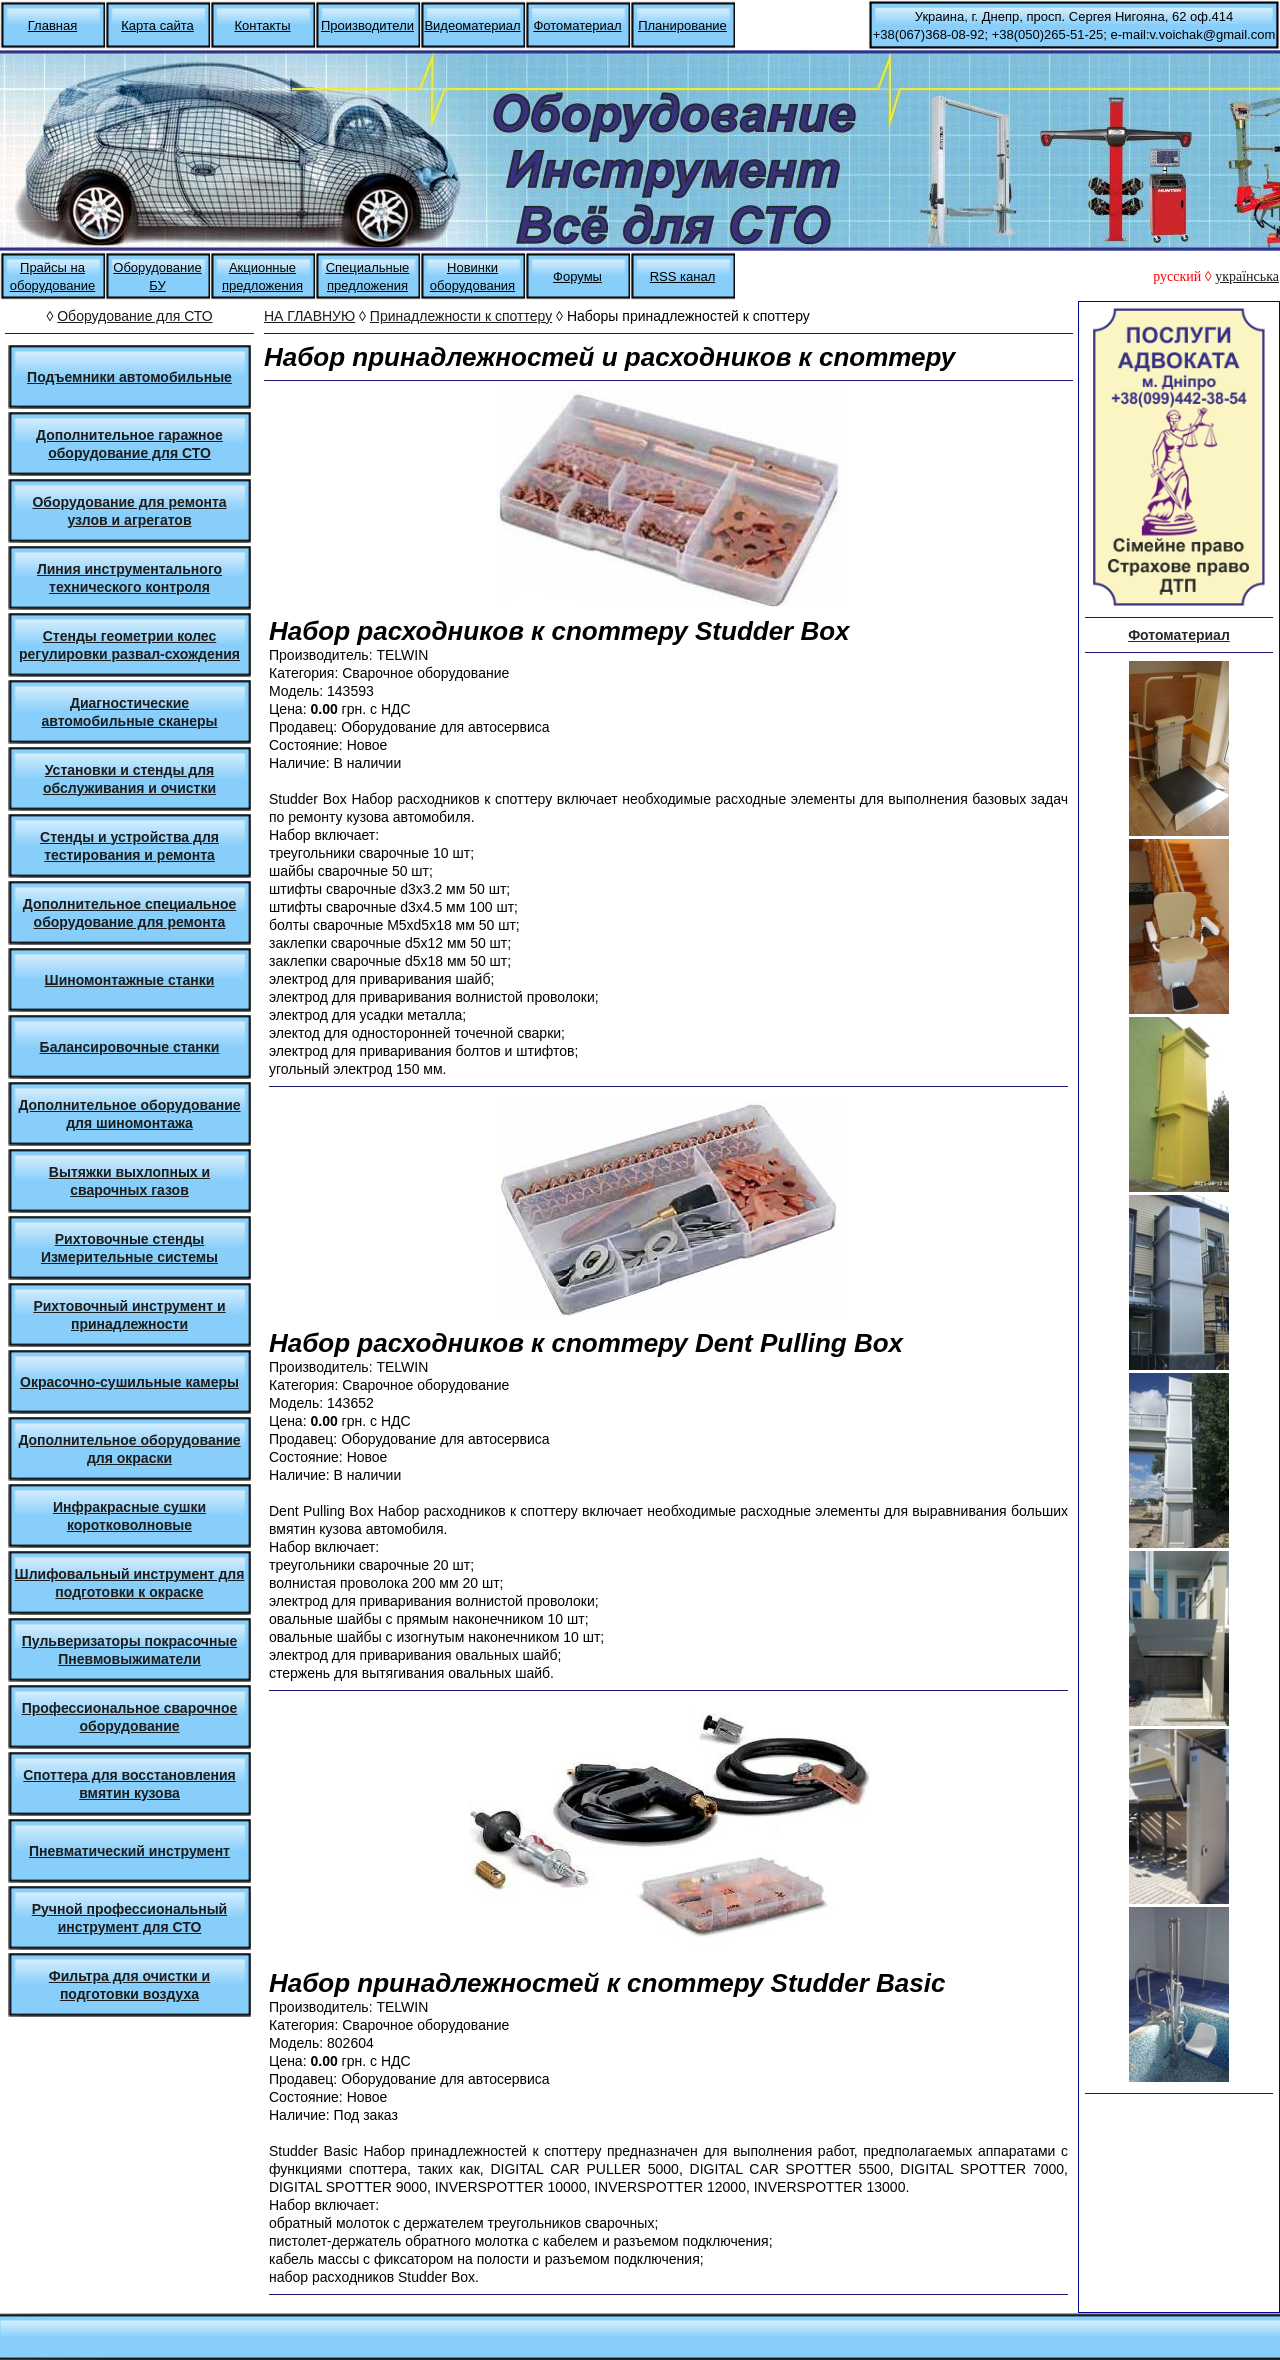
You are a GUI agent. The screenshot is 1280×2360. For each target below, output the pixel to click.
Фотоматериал (577, 25)
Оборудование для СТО (134, 316)
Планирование (682, 25)
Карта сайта (157, 25)
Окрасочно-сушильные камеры (129, 1382)
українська (1247, 276)
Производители (367, 25)
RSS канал (683, 276)
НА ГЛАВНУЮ (309, 316)
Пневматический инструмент (129, 1851)
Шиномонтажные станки (130, 980)
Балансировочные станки (130, 1047)
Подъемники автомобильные (129, 377)
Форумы (577, 276)
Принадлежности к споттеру (461, 316)
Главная (52, 25)
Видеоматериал (472, 25)
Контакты (262, 25)
